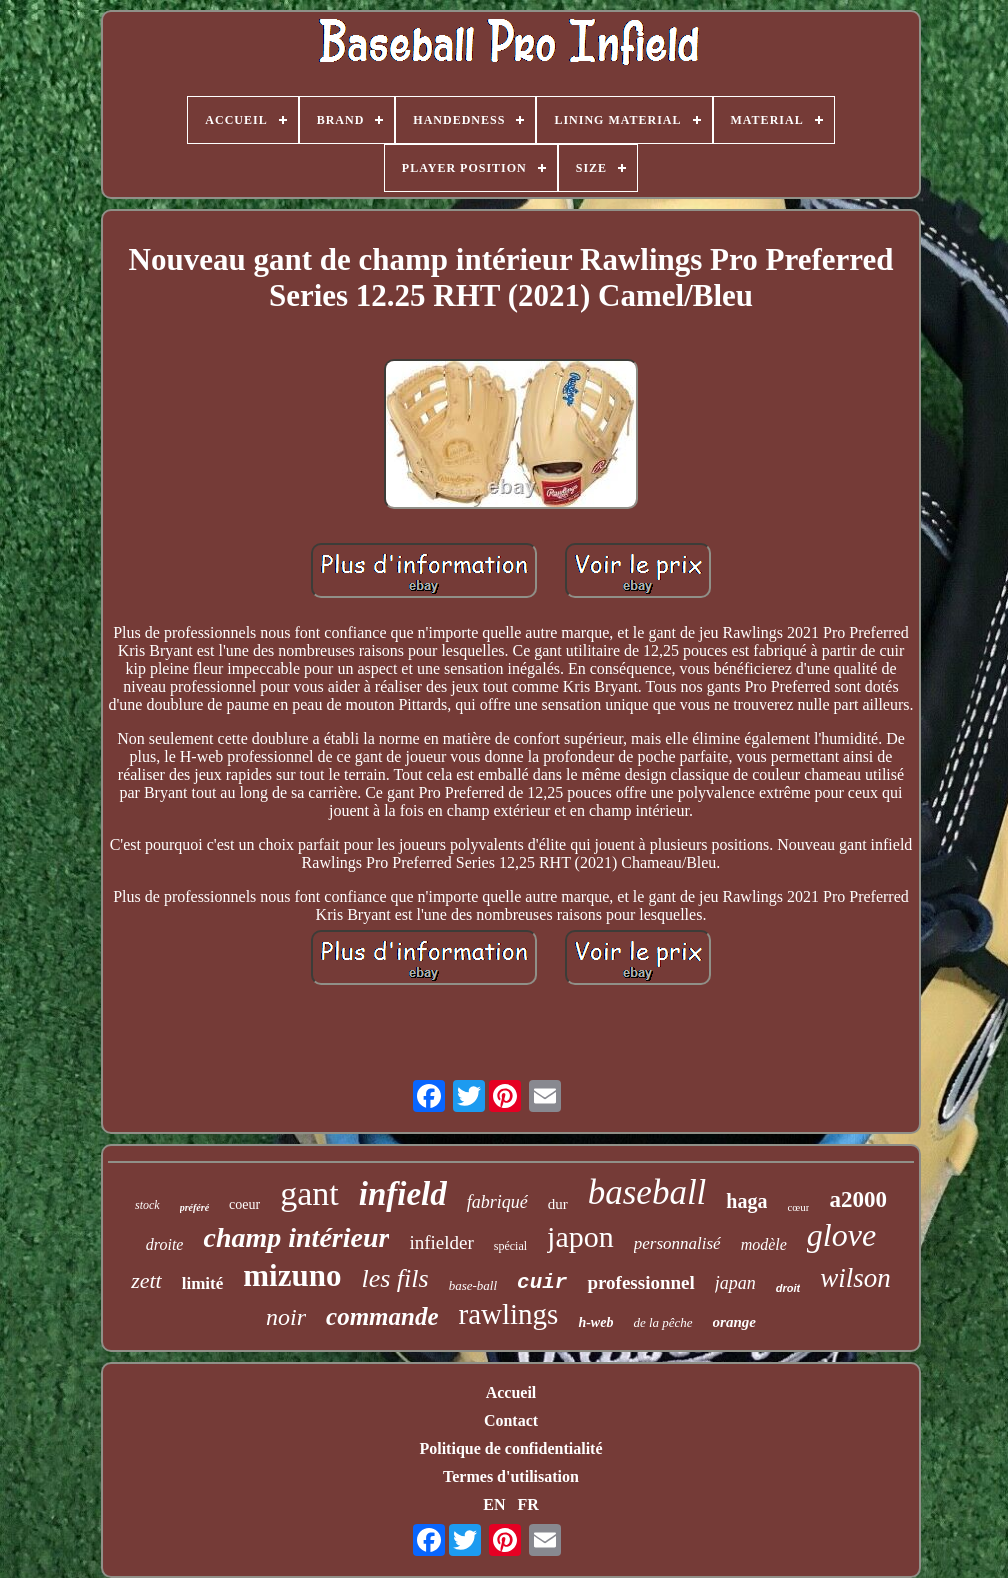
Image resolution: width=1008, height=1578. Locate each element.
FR (527, 1504)
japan (735, 1283)
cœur (798, 1207)
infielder (441, 1242)
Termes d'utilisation (511, 1476)
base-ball (473, 1285)
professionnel (640, 1282)
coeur (244, 1204)
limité (203, 1283)
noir (286, 1317)
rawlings (509, 1314)
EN (494, 1504)
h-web (595, 1322)
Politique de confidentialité (510, 1448)
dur (558, 1204)
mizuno (292, 1275)
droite (165, 1244)
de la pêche (662, 1322)
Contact (511, 1420)
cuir (542, 1282)
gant (309, 1193)
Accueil (511, 1392)
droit (788, 1288)
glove (841, 1235)
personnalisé (677, 1243)
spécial (510, 1246)
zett (146, 1280)
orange (734, 1322)
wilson (855, 1278)
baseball (647, 1192)
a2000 (858, 1199)
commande (382, 1316)
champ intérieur (296, 1237)
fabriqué (497, 1202)
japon (580, 1236)
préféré (194, 1207)
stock (147, 1205)
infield (403, 1194)
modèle (764, 1244)
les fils (394, 1278)
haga (746, 1201)
